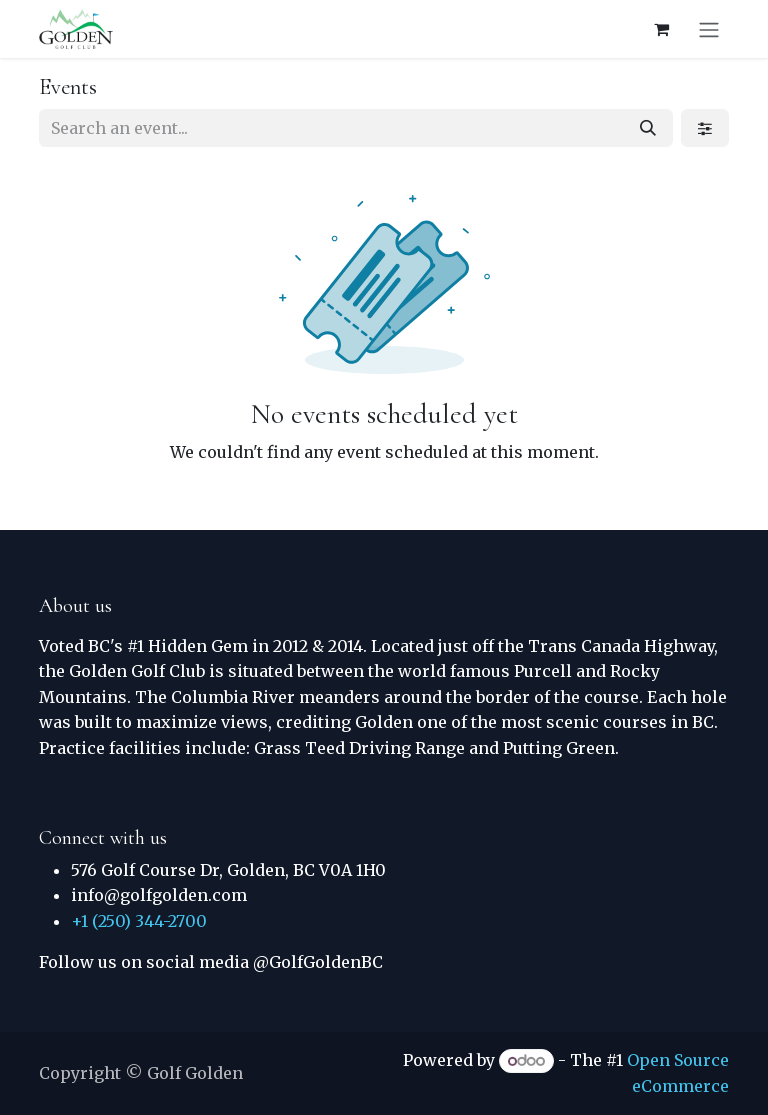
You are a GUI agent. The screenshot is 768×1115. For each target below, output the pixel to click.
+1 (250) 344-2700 (139, 921)
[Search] (648, 128)
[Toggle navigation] (709, 29)
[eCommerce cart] (661, 29)
